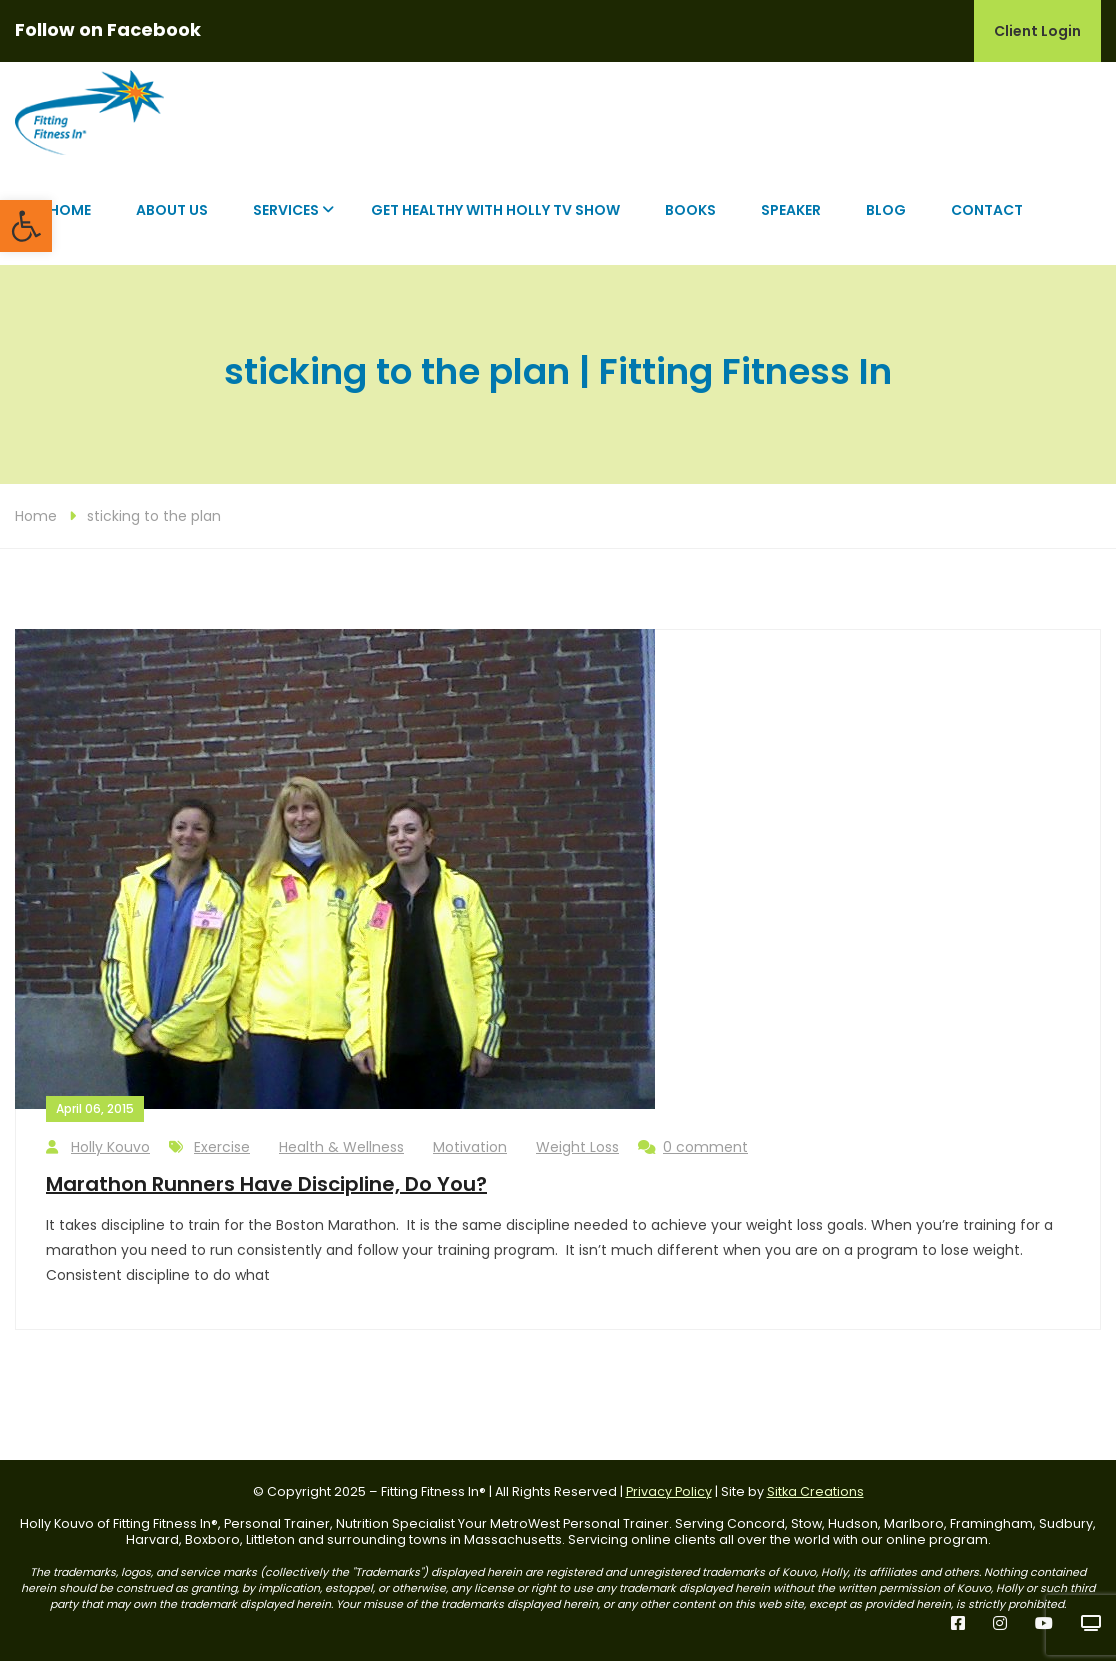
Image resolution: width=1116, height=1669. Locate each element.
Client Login (1037, 31)
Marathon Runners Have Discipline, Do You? (266, 1192)
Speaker (791, 218)
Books (690, 218)
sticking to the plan (154, 524)
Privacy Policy (669, 1499)
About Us (172, 218)
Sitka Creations (815, 1499)
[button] (26, 226)
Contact (987, 218)
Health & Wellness (341, 1155)
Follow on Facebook (108, 29)
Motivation (470, 1155)
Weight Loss (577, 1155)
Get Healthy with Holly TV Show (495, 218)
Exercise (222, 1155)
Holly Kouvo (98, 1155)
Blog (886, 218)
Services (286, 218)
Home (70, 218)
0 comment (693, 1155)
